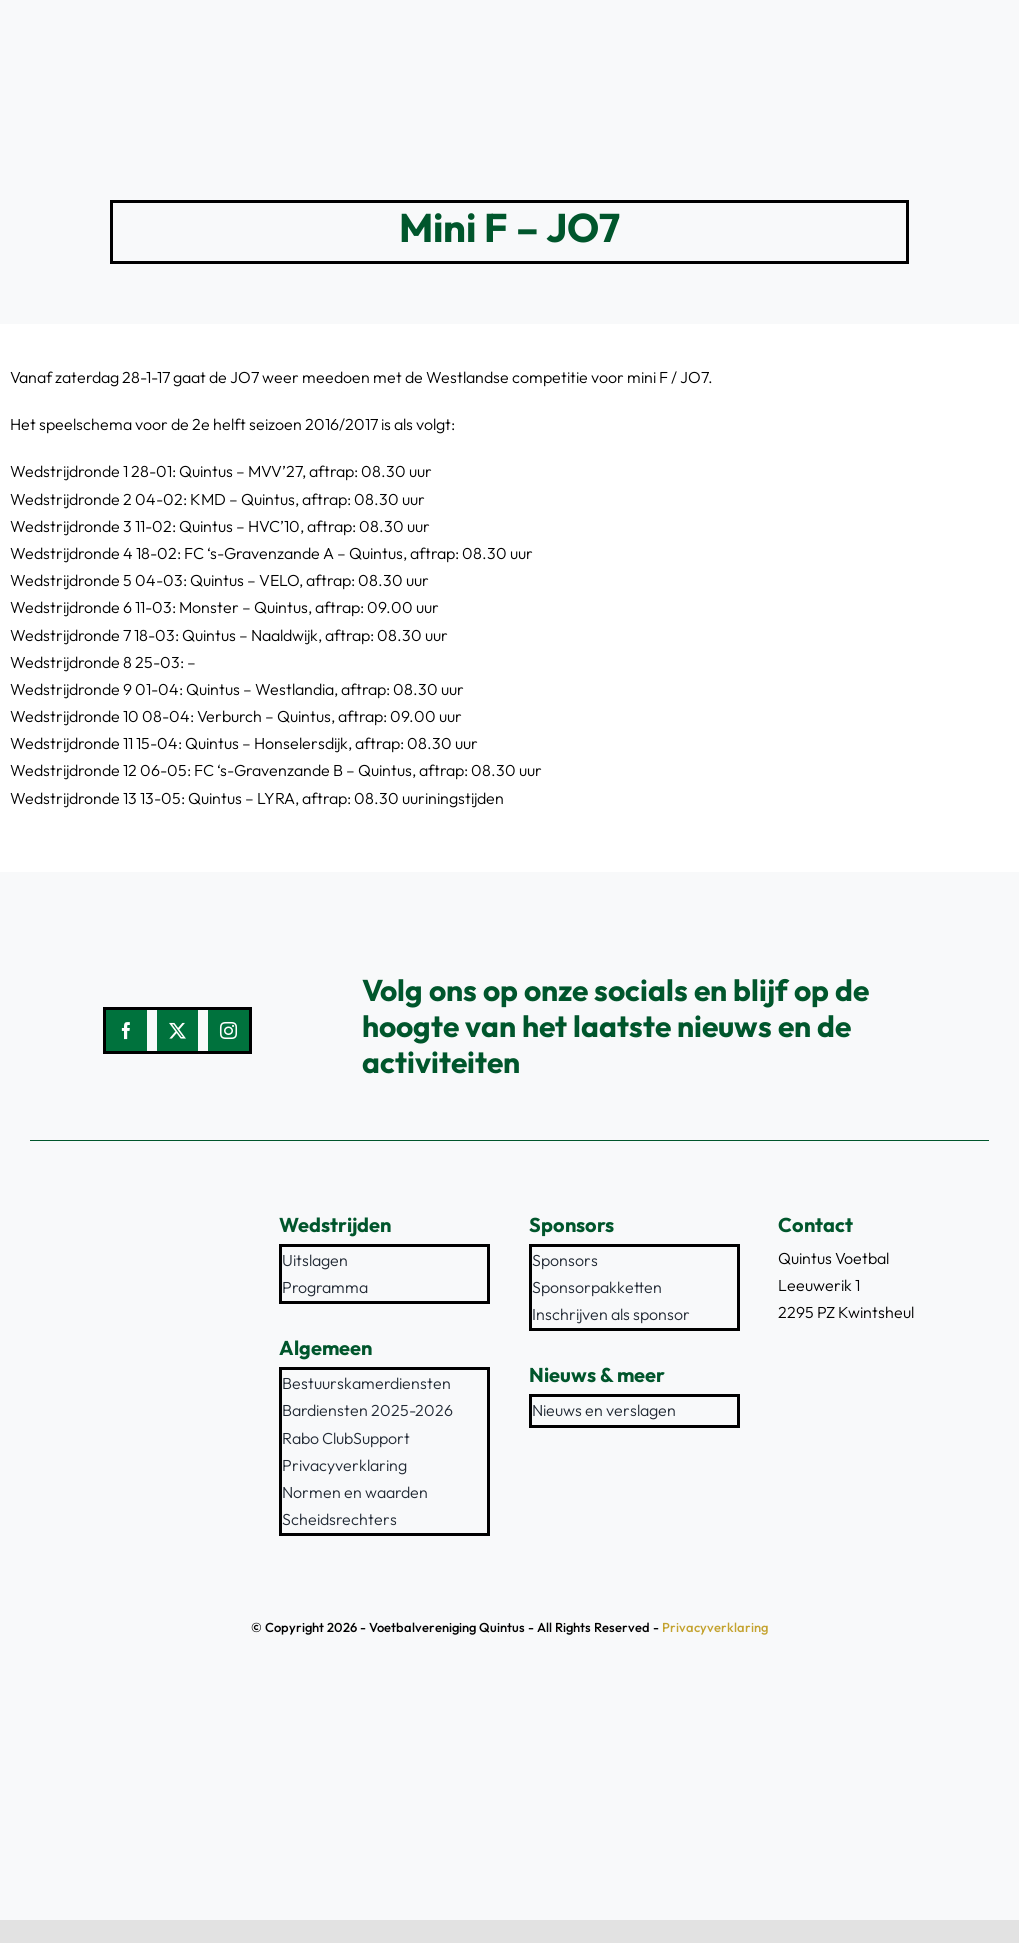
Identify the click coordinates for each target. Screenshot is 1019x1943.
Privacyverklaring (715, 1627)
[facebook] (126, 1030)
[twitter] (177, 1030)
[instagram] (228, 1030)
